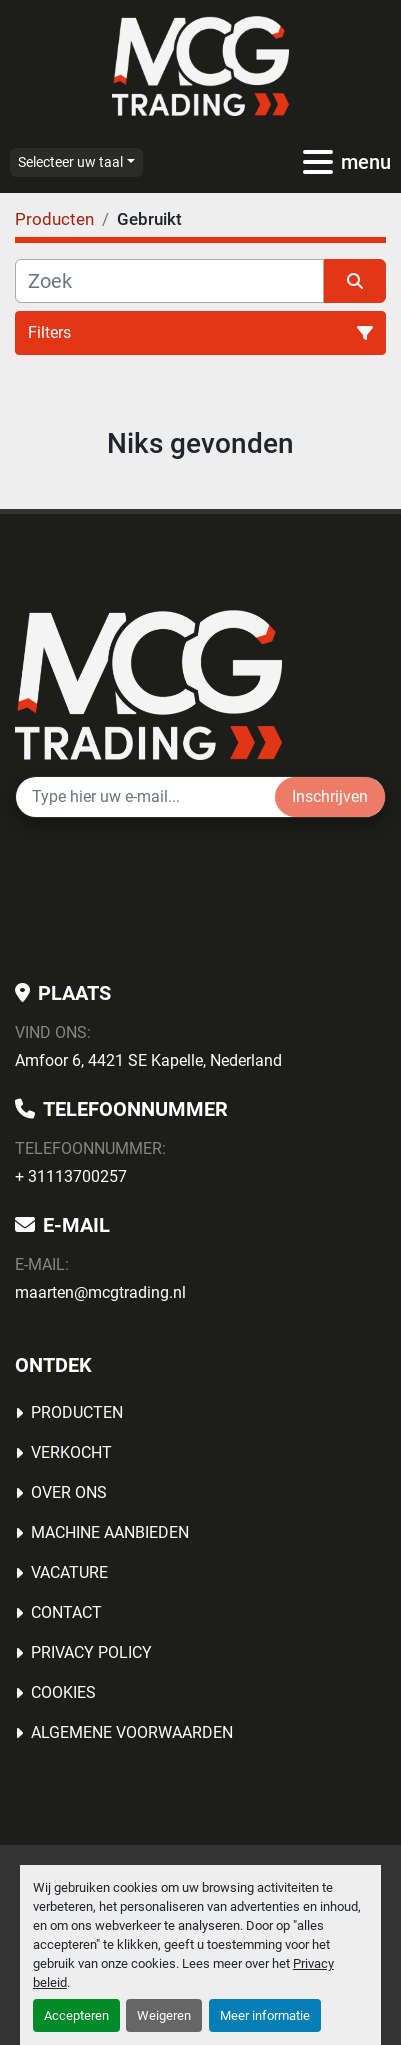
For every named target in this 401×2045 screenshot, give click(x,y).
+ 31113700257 (71, 1176)
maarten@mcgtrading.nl (100, 1292)
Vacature (69, 1572)
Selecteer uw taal (70, 162)
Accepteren (76, 2015)
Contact (66, 1612)
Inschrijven (330, 796)
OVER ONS (69, 1492)
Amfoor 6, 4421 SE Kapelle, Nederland (148, 1060)
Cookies (63, 1692)
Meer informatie (265, 2015)
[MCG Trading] (148, 683)
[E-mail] (145, 797)
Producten (77, 1412)
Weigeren (164, 2015)
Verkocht (71, 1452)
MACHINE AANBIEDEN (110, 1532)
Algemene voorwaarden (132, 1732)
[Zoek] (169, 281)
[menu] (318, 162)
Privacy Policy (91, 1652)
